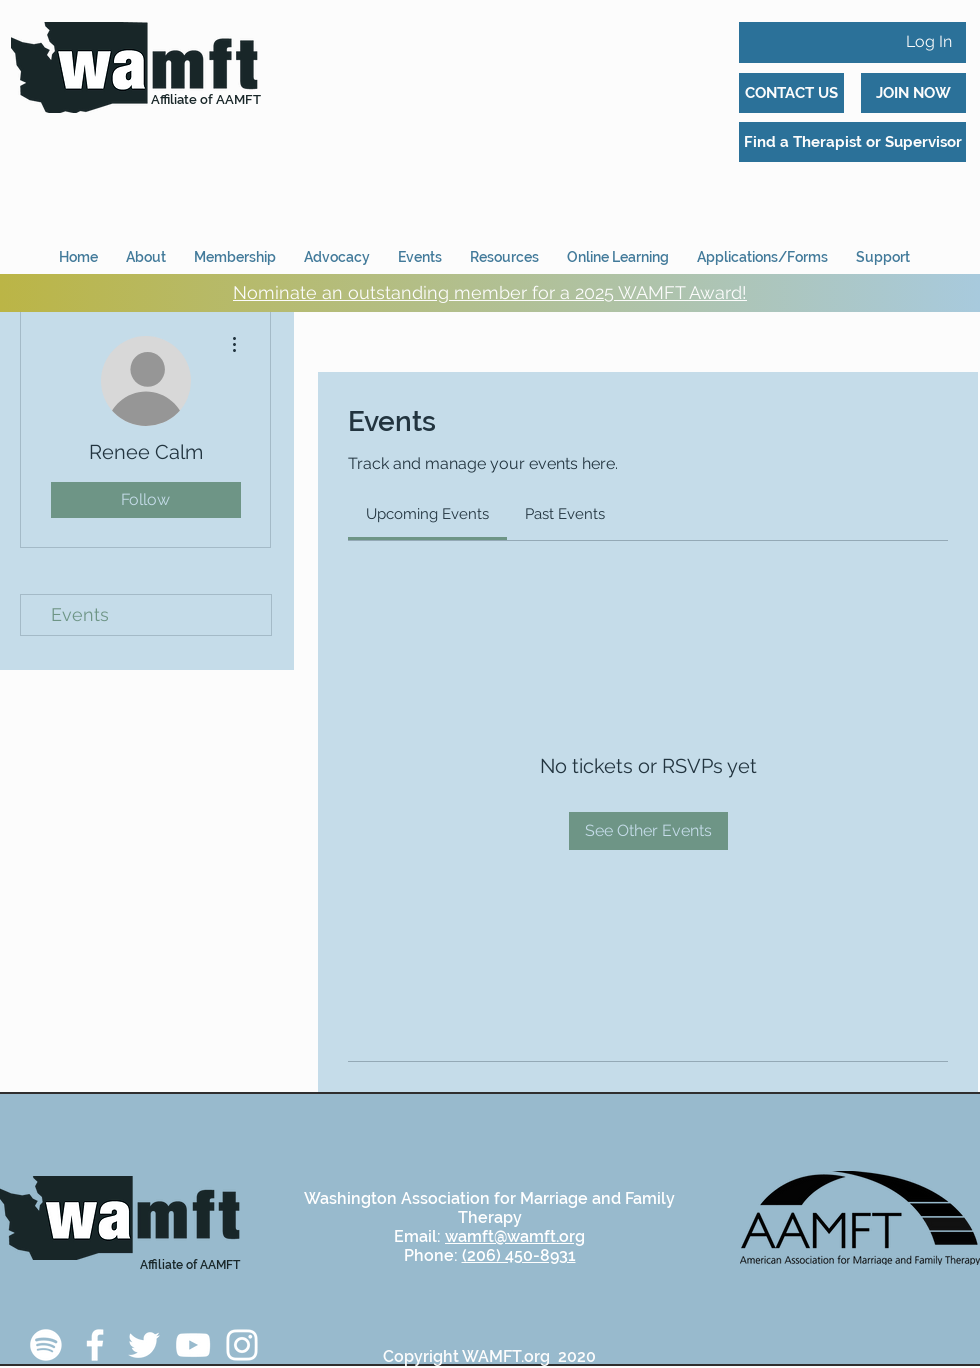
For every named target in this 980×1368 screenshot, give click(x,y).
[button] (762, 248)
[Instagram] (242, 1345)
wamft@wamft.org (515, 1236)
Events (80, 614)
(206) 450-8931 (519, 1255)
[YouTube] (193, 1345)
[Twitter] (144, 1345)
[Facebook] (95, 1345)
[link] (427, 514)
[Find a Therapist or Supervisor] (852, 142)
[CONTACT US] (791, 93)
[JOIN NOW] (913, 93)
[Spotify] (46, 1345)
